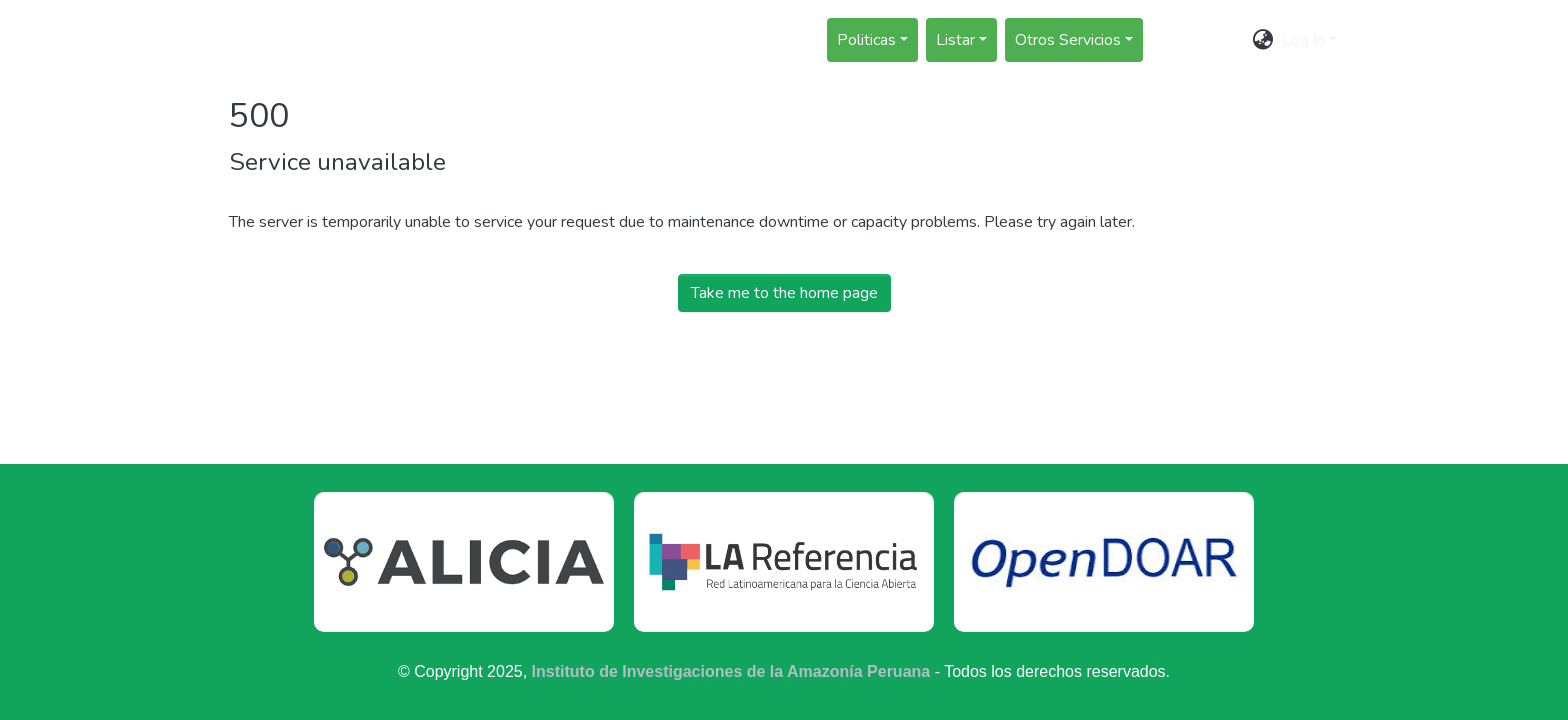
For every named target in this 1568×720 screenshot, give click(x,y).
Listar (955, 40)
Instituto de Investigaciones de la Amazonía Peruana (731, 671)
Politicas (866, 40)
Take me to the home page (784, 293)
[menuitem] (1263, 40)
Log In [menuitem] (1303, 40)
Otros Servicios (1068, 40)
